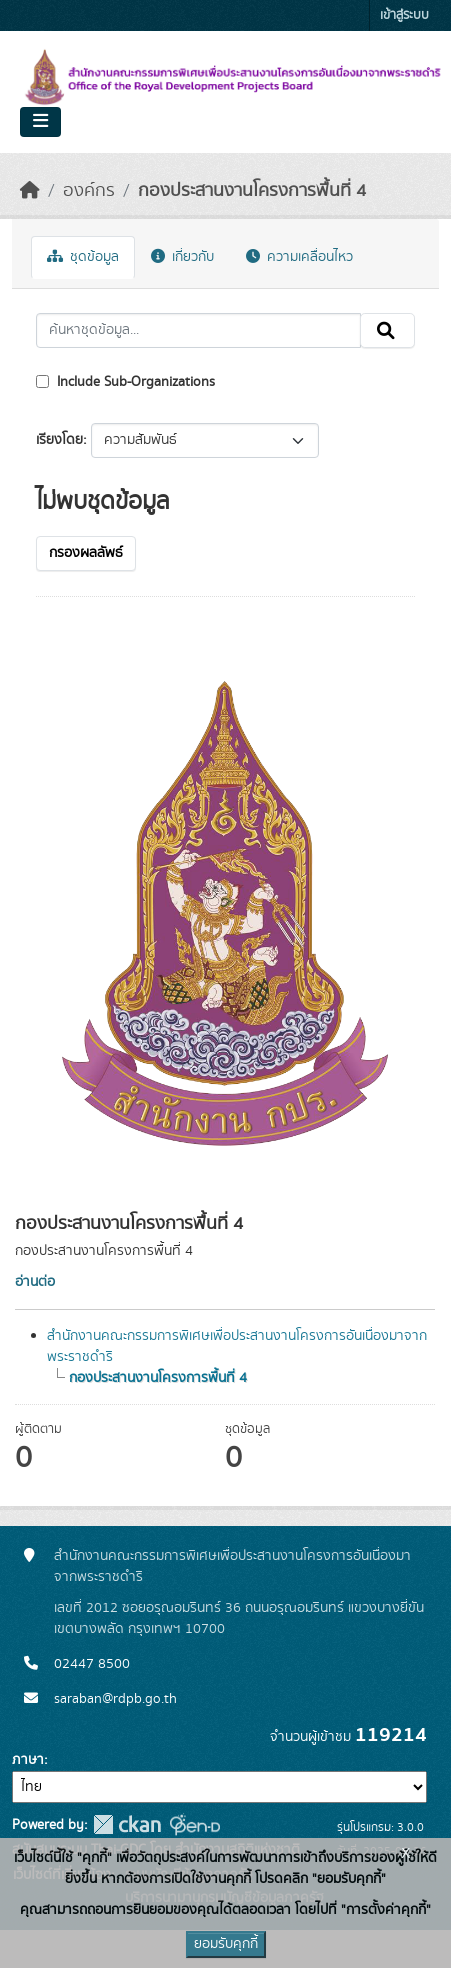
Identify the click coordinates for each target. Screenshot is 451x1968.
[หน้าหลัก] (30, 191)
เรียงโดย (59, 440)
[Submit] (387, 331)
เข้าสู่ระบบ (404, 15)
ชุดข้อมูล (83, 257)
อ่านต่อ (35, 1282)
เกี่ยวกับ (182, 257)
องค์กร (89, 191)
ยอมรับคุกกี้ (226, 1944)
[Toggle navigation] (40, 122)
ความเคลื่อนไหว (299, 257)
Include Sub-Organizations (125, 382)
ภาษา (28, 1760)
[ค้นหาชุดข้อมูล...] (198, 331)
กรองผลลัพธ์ (86, 553)
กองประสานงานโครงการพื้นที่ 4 (252, 191)
